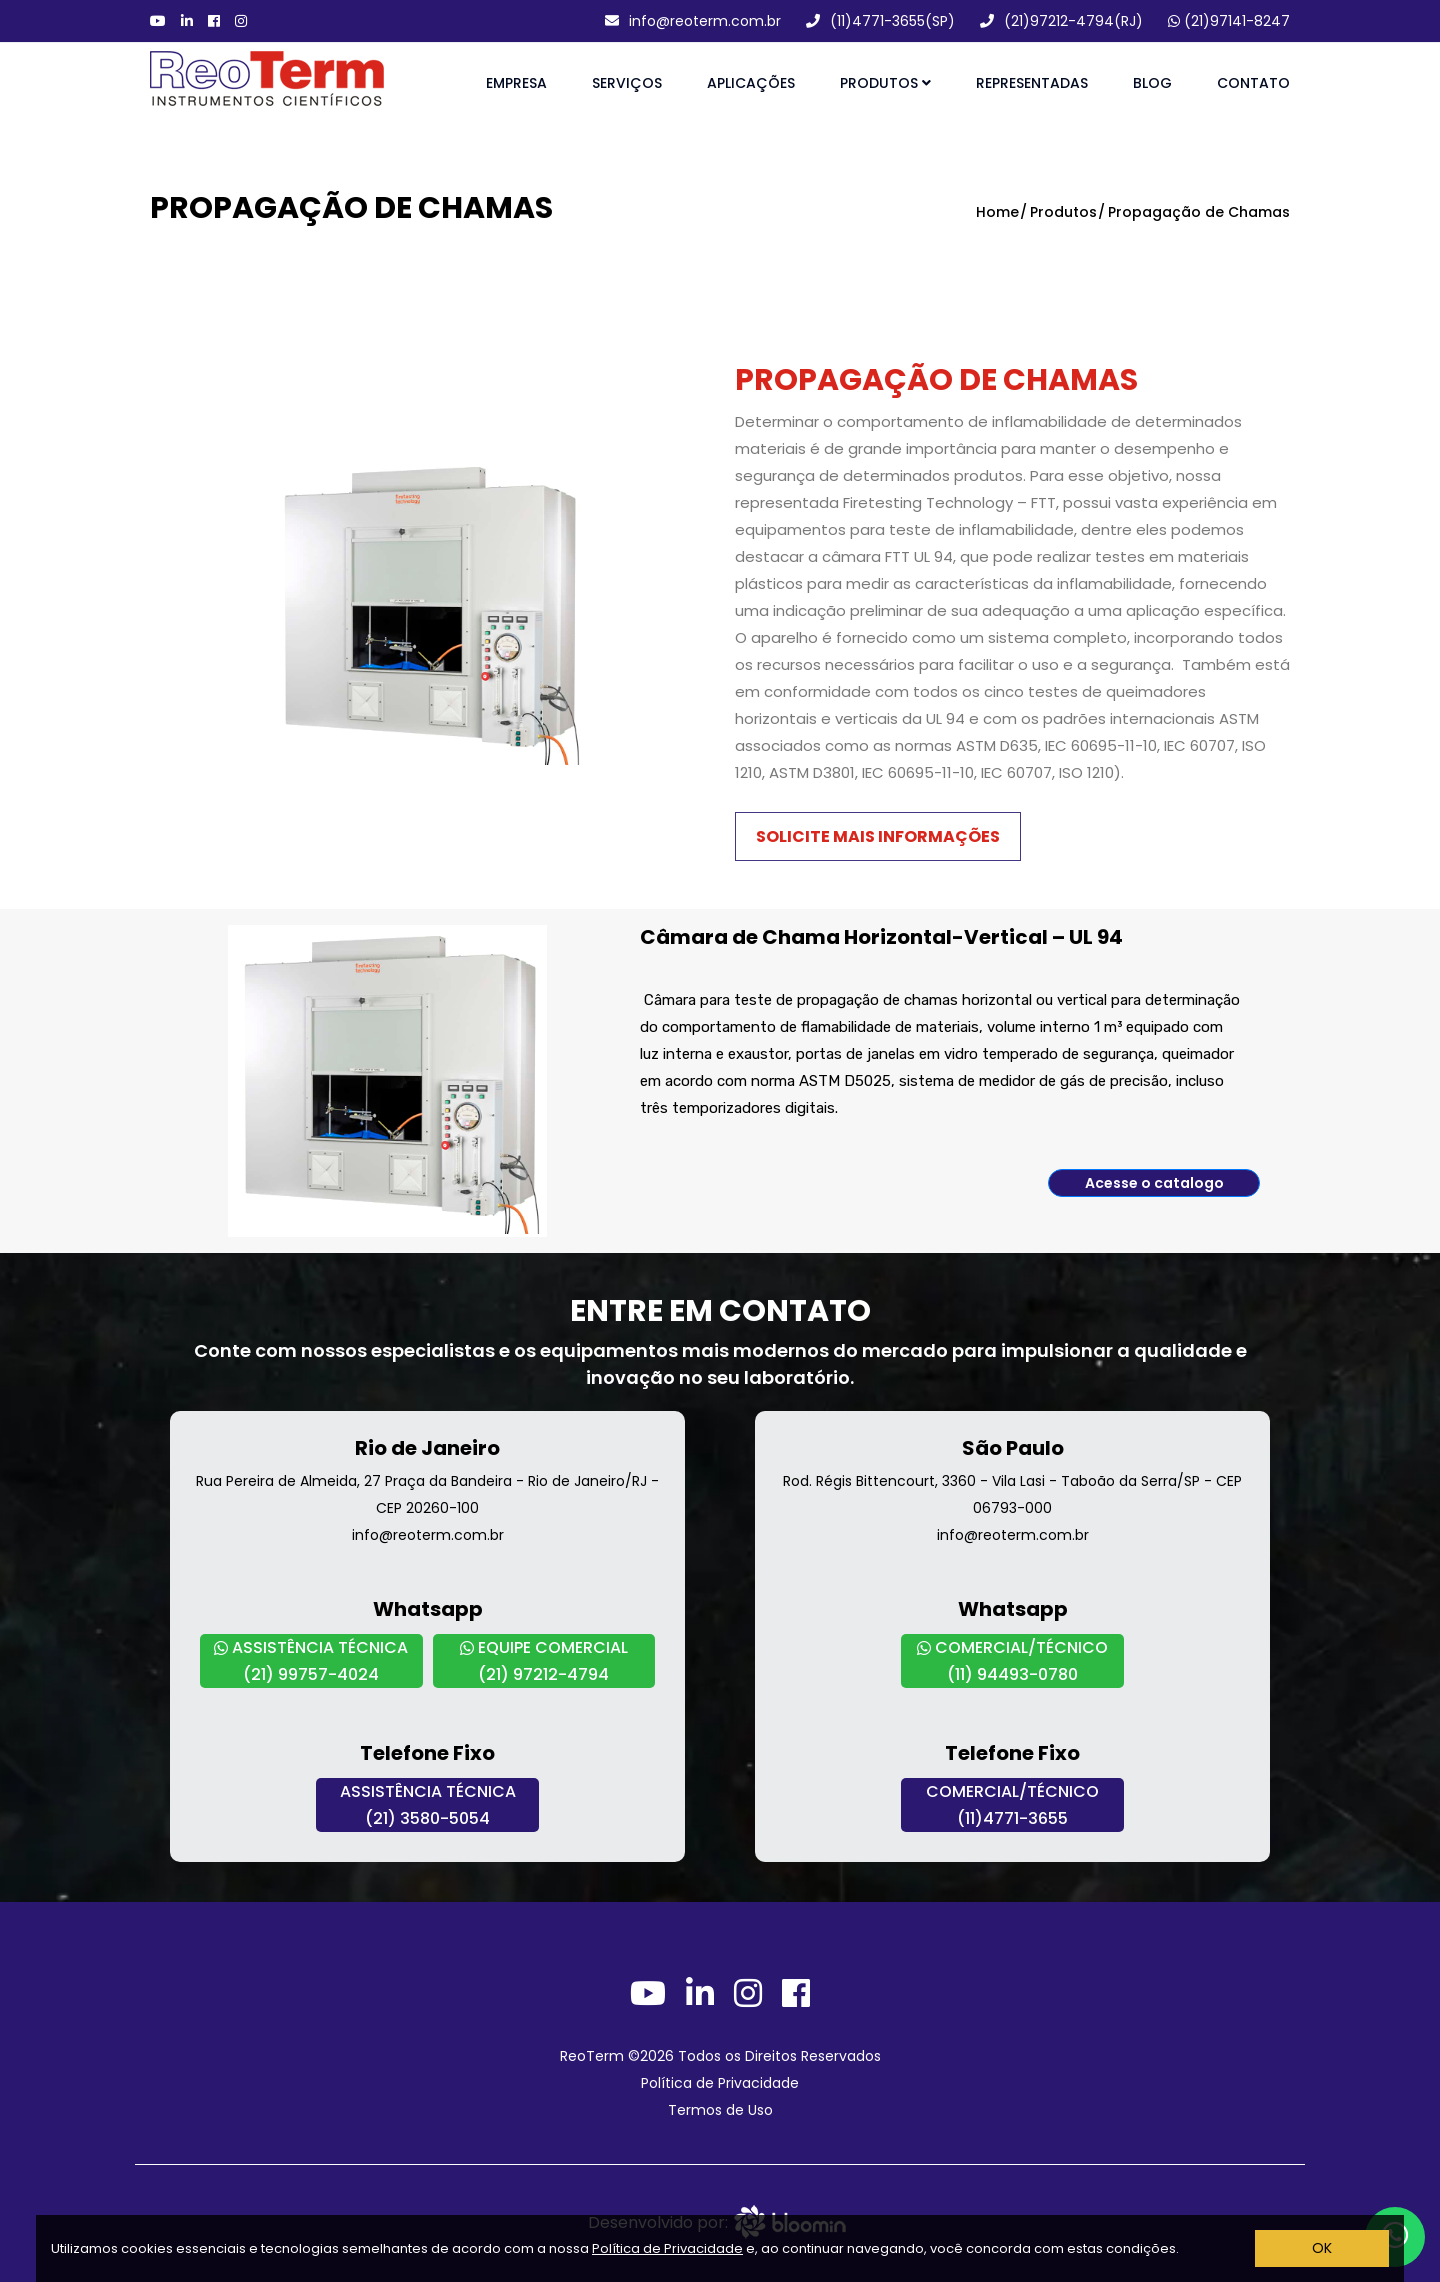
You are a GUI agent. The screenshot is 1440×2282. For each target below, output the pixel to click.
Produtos (885, 83)
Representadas (1032, 83)
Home (997, 212)
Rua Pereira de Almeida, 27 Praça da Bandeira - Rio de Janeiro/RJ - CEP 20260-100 (427, 1494)
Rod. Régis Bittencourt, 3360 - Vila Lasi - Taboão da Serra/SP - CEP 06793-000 (1012, 1494)
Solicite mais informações (878, 836)
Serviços (627, 83)
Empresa (516, 83)
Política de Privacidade (667, 2248)
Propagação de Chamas (1199, 212)
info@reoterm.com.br (693, 21)
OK (1322, 2248)
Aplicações (751, 83)
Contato (1253, 83)
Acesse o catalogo (1154, 1183)
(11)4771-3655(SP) (880, 21)
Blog (1152, 83)
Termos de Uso (720, 2110)
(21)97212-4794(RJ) (1061, 21)
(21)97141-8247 (1229, 21)
